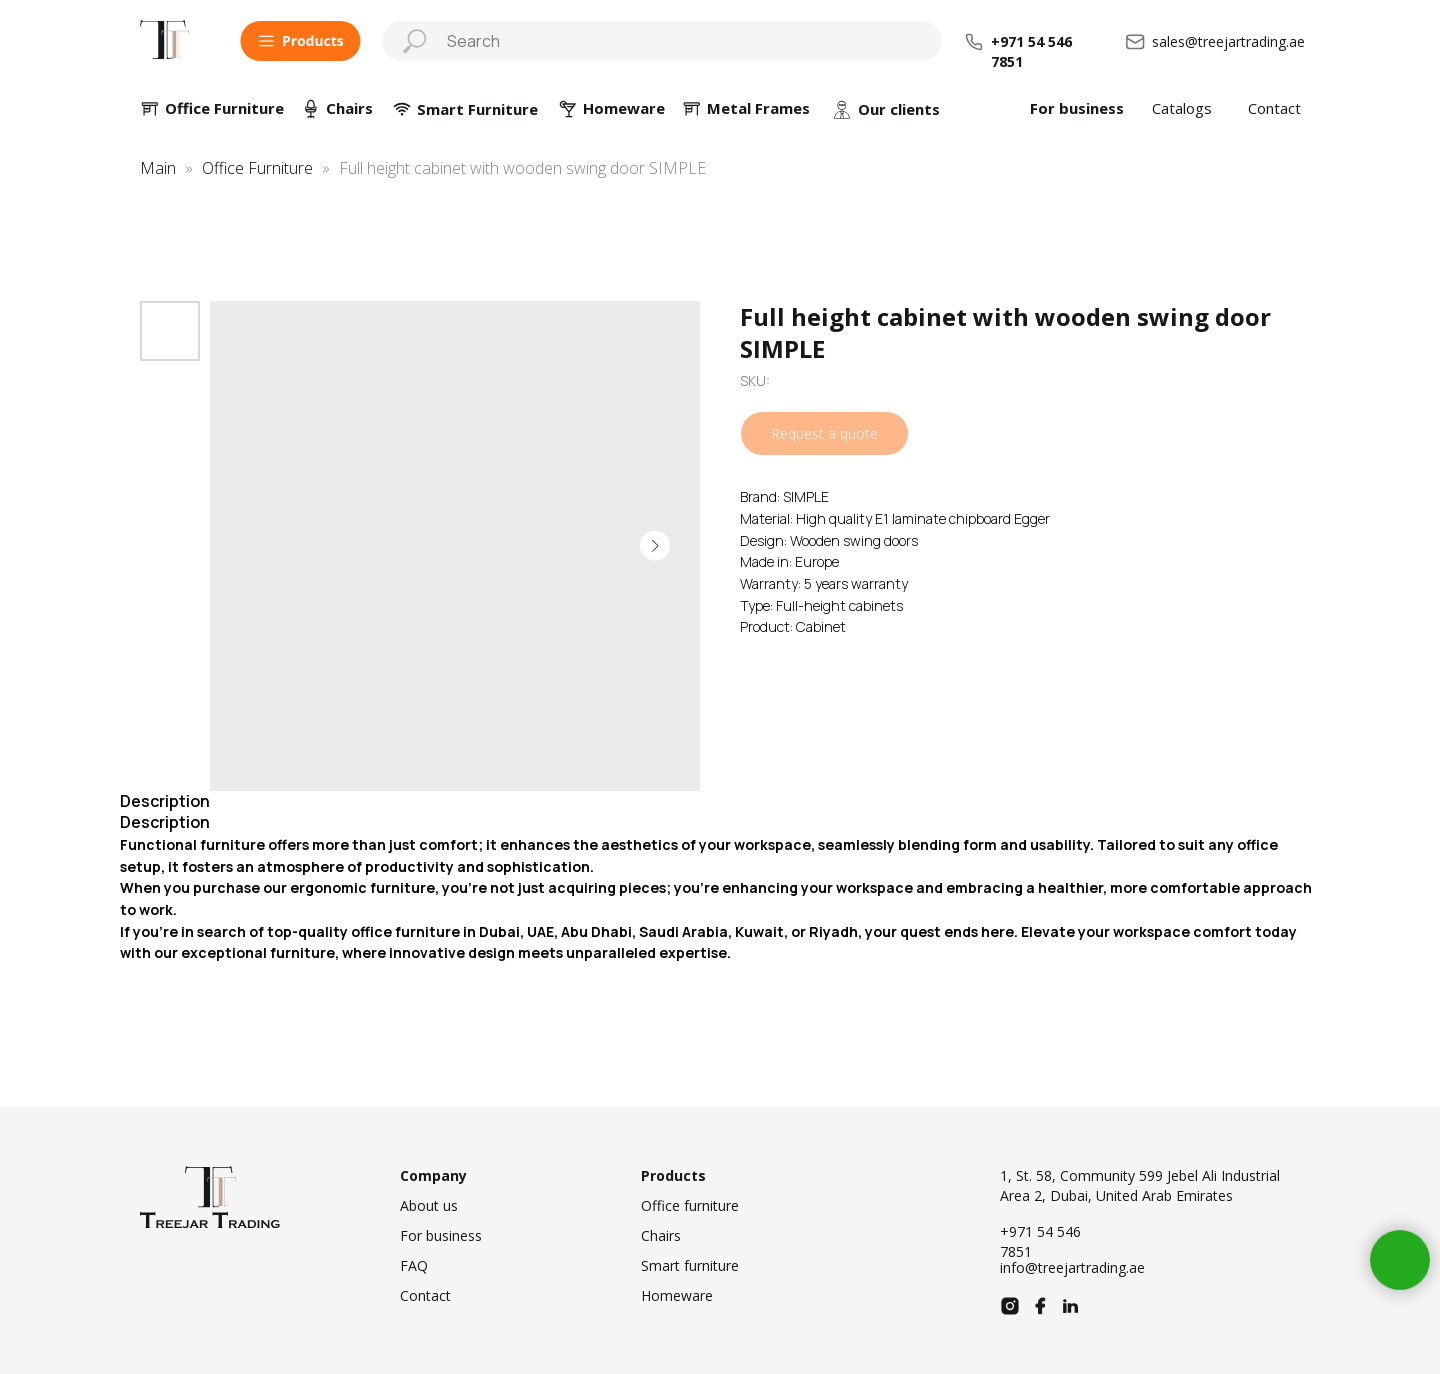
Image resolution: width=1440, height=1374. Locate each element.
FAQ (414, 1265)
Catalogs (1182, 108)
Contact (1274, 108)
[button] (300, 41)
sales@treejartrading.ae (1228, 41)
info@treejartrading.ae (1072, 1267)
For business (1077, 108)
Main (158, 168)
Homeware (677, 1295)
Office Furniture (224, 108)
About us (429, 1205)
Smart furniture (690, 1265)
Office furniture (690, 1205)
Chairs (349, 108)
